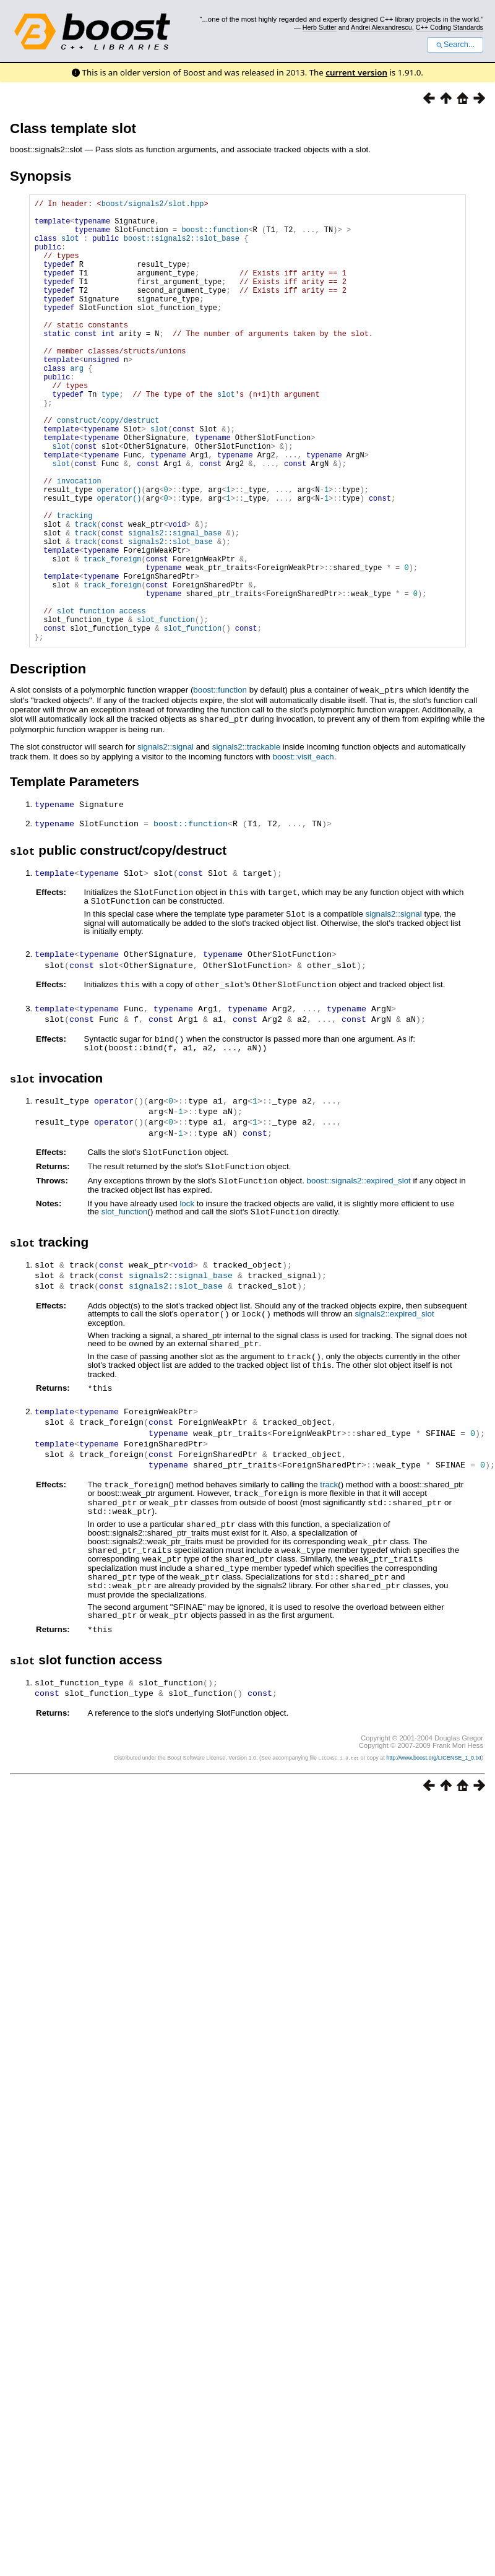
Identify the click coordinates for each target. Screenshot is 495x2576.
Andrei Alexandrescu (381, 27)
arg (77, 405)
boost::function (214, 236)
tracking (75, 584)
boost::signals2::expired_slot (359, 1265)
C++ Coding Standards (449, 27)
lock (186, 1287)
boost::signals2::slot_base (181, 247)
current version (356, 72)
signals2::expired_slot (394, 1396)
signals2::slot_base (170, 615)
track (329, 1563)
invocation (79, 542)
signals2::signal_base (175, 605)
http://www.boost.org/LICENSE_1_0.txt (433, 1828)
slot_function (124, 1295)
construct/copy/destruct (108, 468)
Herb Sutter (320, 27)
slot (70, 247)
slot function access (101, 699)
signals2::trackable (246, 840)
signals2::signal (165, 840)
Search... (455, 44)
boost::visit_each (303, 850)
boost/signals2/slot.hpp (152, 205)
